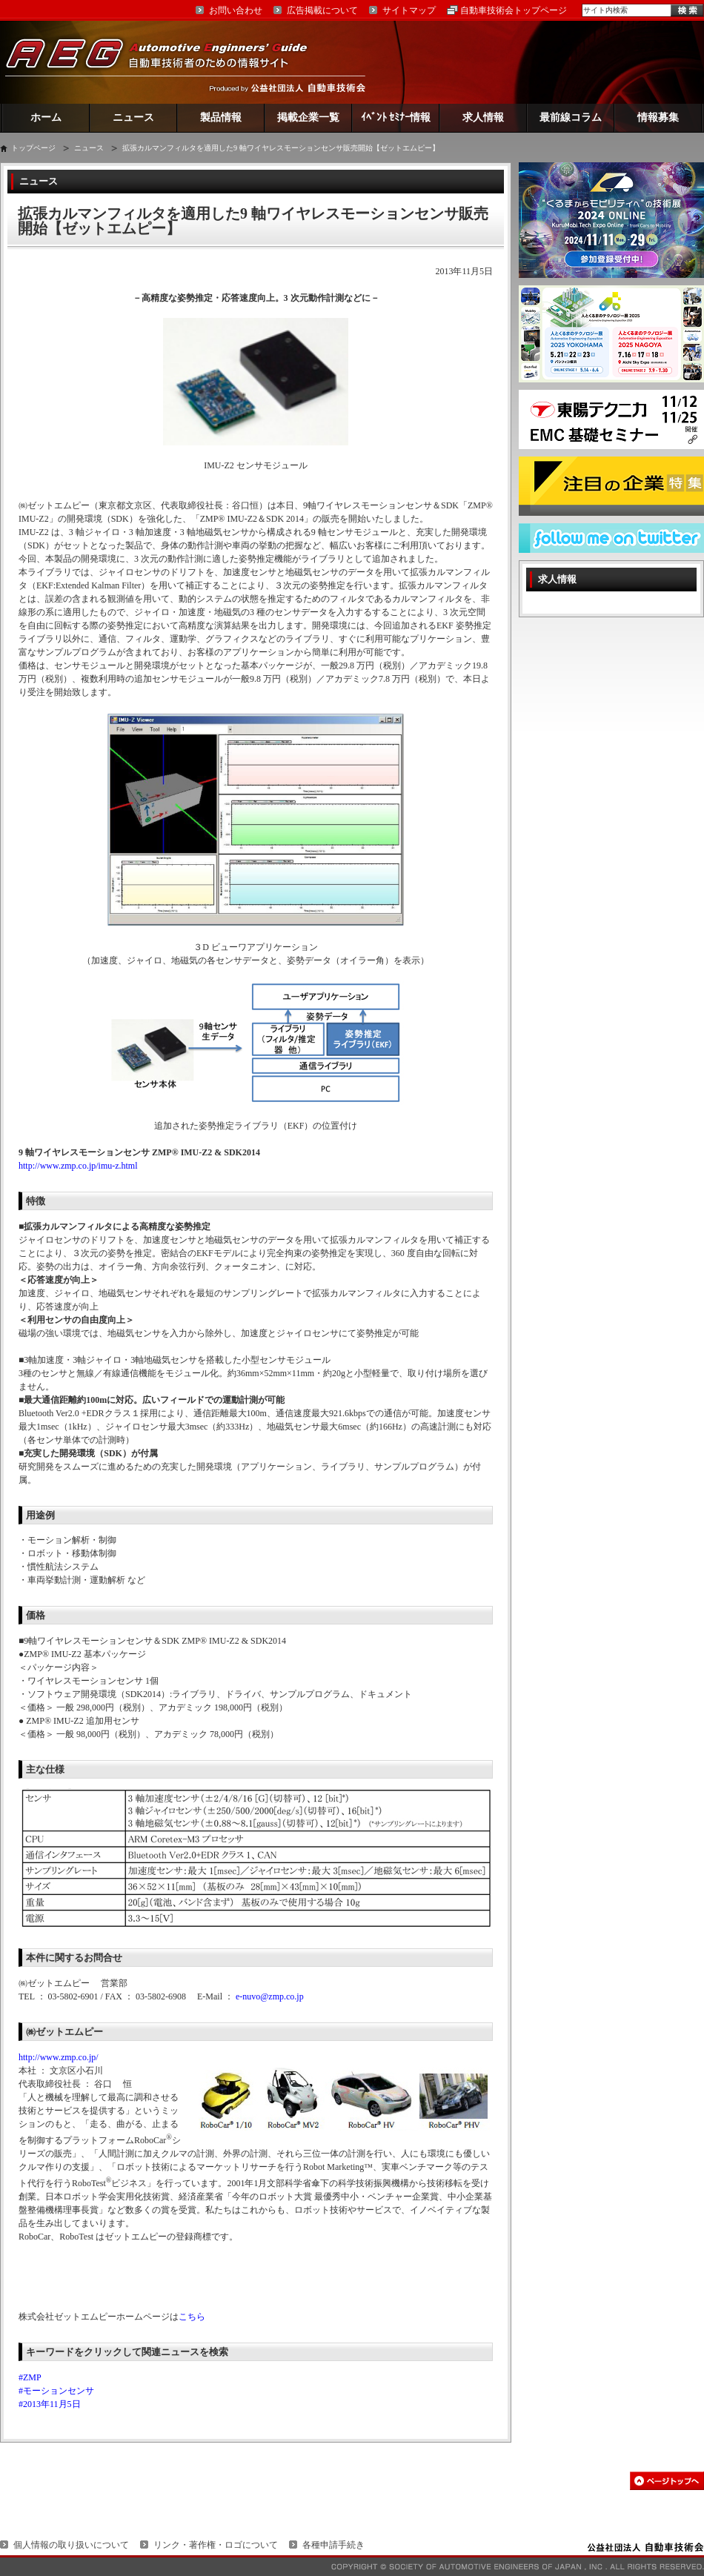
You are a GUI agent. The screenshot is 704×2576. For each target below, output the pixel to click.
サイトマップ (409, 10)
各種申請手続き (333, 2545)
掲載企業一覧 (308, 117)
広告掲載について (322, 10)
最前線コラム (570, 117)
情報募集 (658, 117)
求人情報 (483, 117)
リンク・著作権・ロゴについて (215, 2545)
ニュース (133, 117)
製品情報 (221, 117)
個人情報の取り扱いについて (71, 2545)
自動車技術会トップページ (513, 10)
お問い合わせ (235, 10)
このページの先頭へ (667, 2481)
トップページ (33, 148)
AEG (166, 62)
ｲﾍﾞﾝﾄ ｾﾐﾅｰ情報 (396, 117)
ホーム (46, 117)
